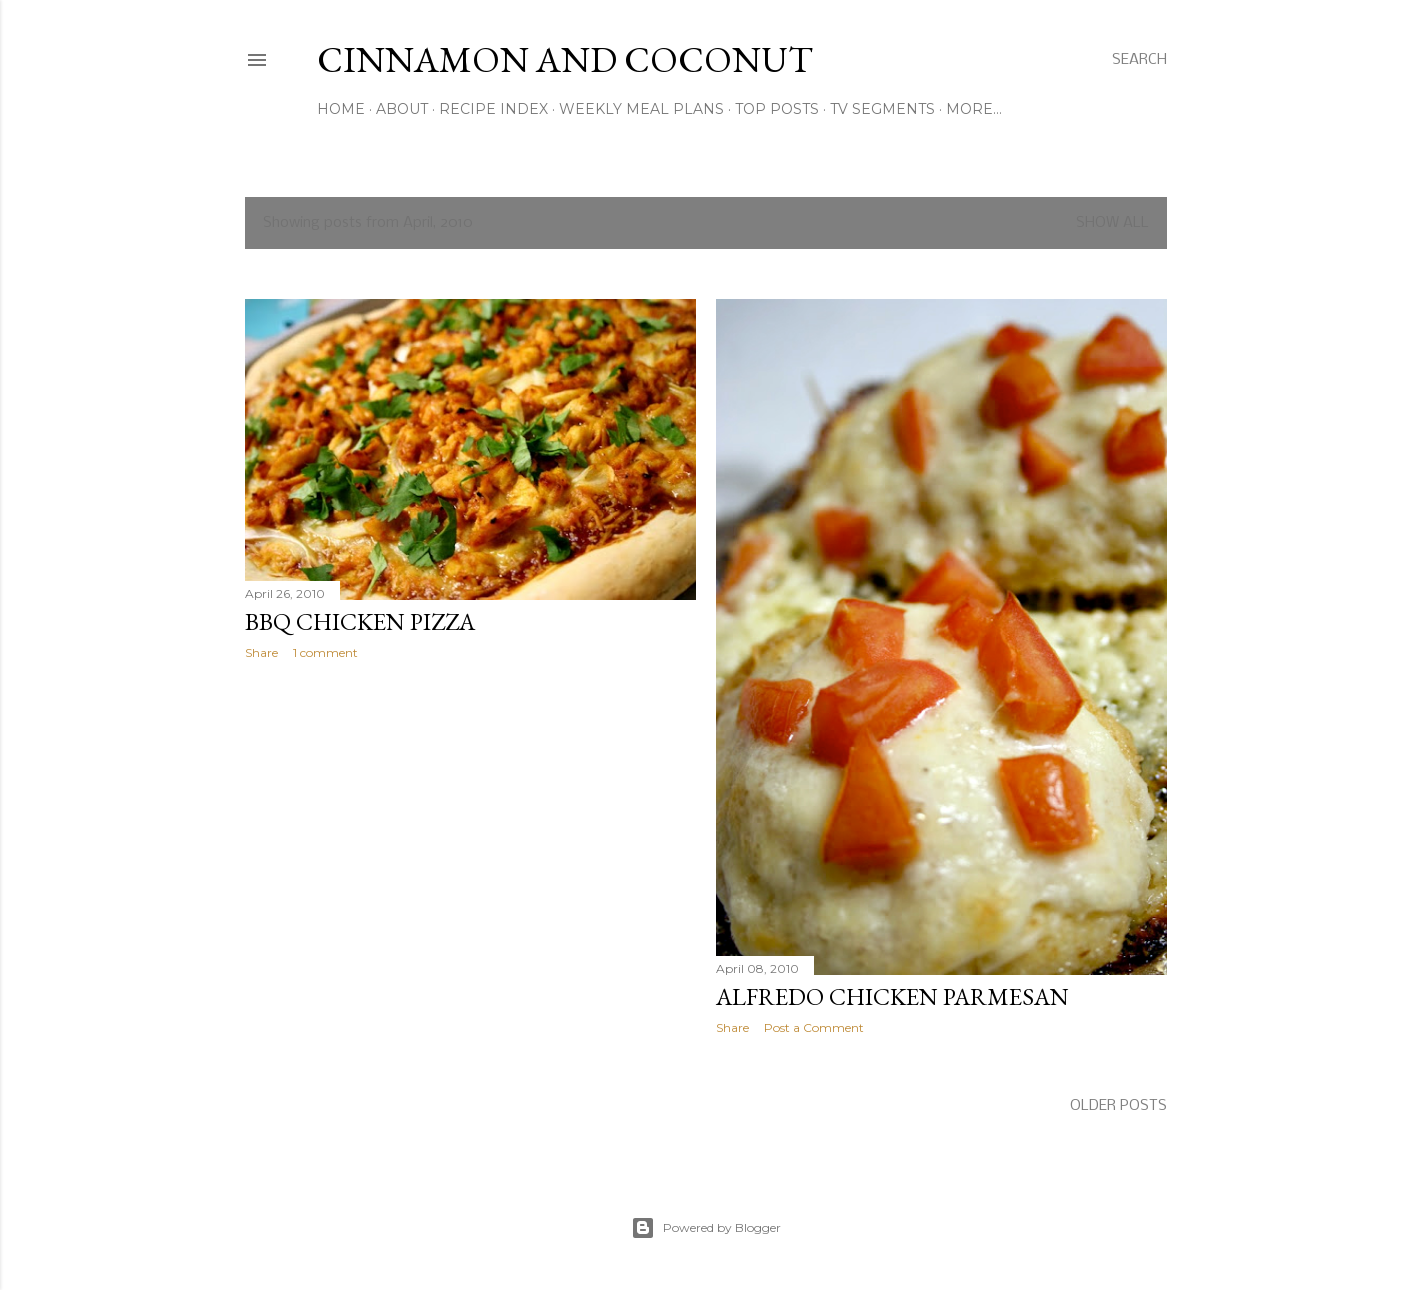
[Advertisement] (470, 850)
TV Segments (882, 109)
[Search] (1139, 60)
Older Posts (1118, 1106)
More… (974, 109)
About (402, 109)
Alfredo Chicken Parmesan (892, 996)
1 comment (325, 652)
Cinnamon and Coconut (565, 59)
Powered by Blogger (706, 1228)
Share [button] (261, 652)
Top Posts (777, 109)
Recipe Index (493, 109)
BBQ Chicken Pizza (360, 621)
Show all (1112, 223)
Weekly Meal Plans (641, 109)
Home (341, 109)
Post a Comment (814, 1027)
